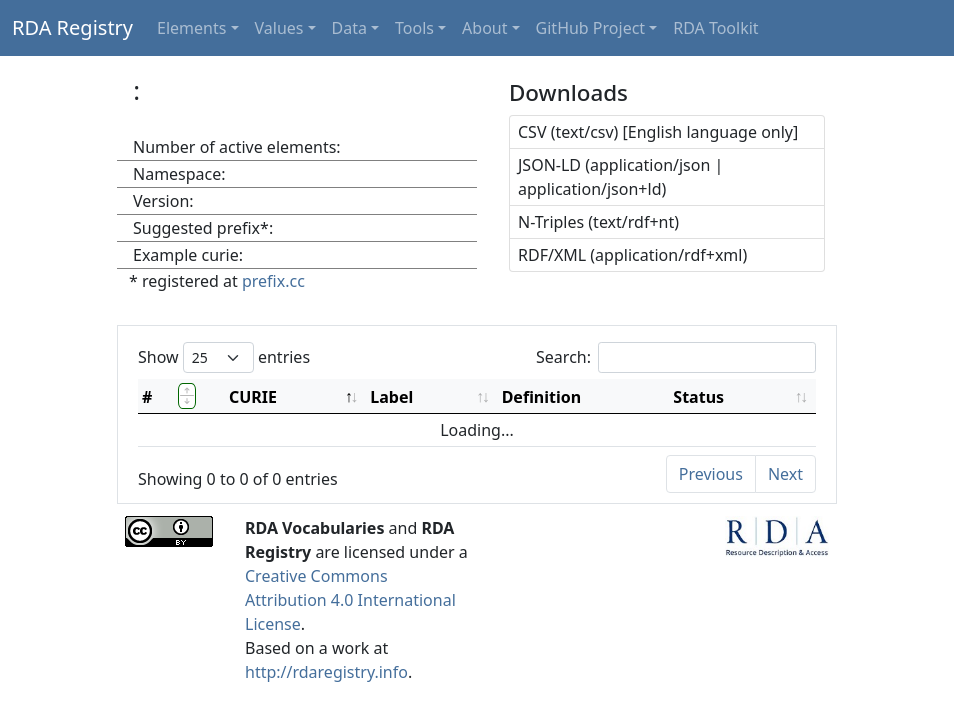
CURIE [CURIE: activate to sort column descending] (253, 397)
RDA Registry (72, 27)
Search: (676, 357)
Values (279, 28)
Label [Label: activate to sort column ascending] (391, 397)
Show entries (224, 357)
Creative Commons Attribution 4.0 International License (350, 600)
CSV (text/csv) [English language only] (658, 132)
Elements (191, 28)
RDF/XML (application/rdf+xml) (632, 255)
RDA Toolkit (715, 28)
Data (349, 28)
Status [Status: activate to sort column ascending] (698, 397)
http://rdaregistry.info (326, 672)
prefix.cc (273, 281)
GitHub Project (591, 28)
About (484, 28)
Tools (414, 28)
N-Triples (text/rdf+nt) (598, 222)
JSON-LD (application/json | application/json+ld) (620, 177)
